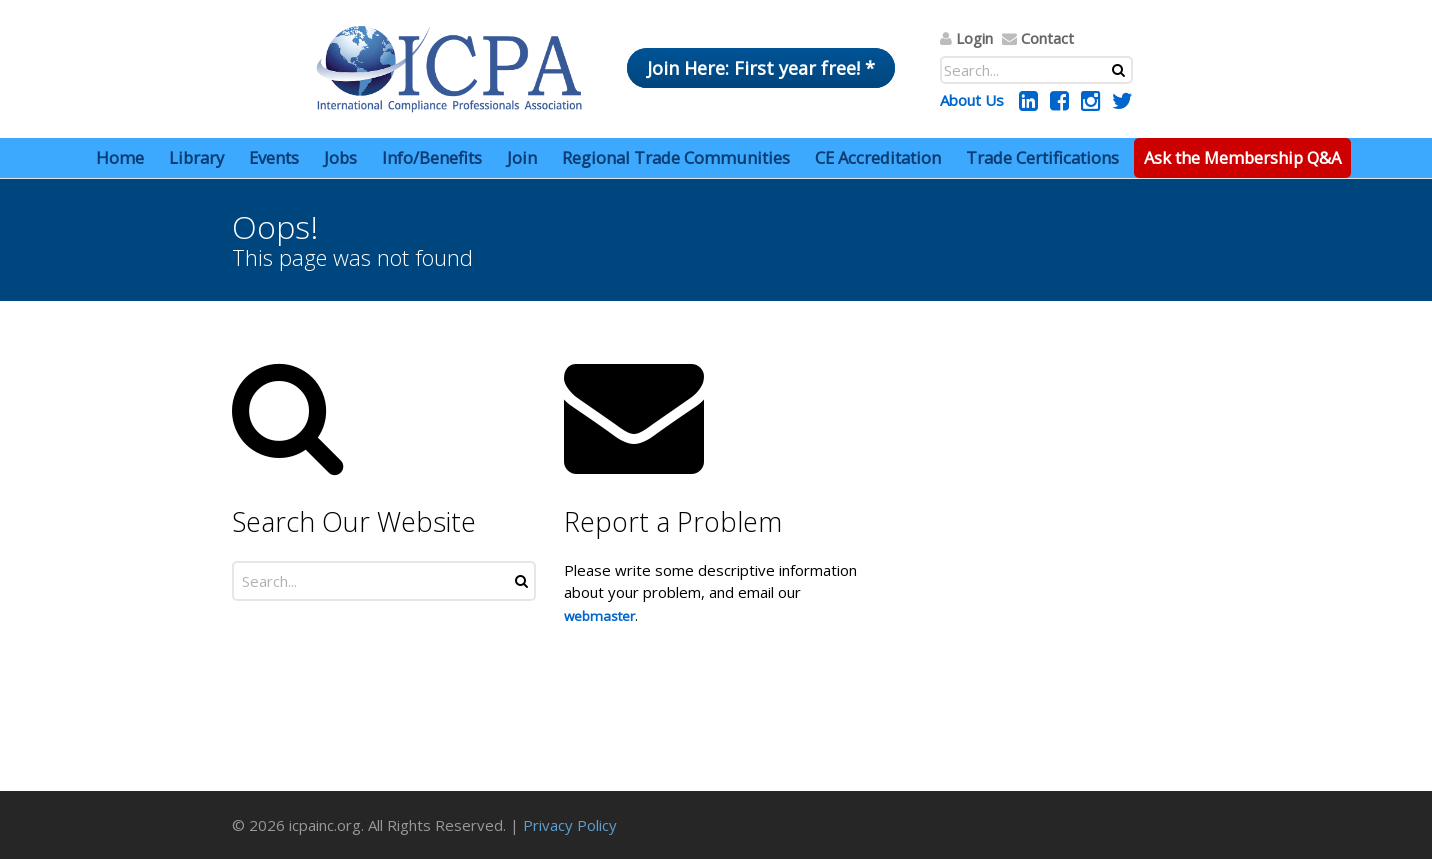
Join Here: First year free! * (761, 68)
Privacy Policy (570, 825)
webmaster (599, 616)
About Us (972, 100)
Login (974, 38)
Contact (1047, 38)
